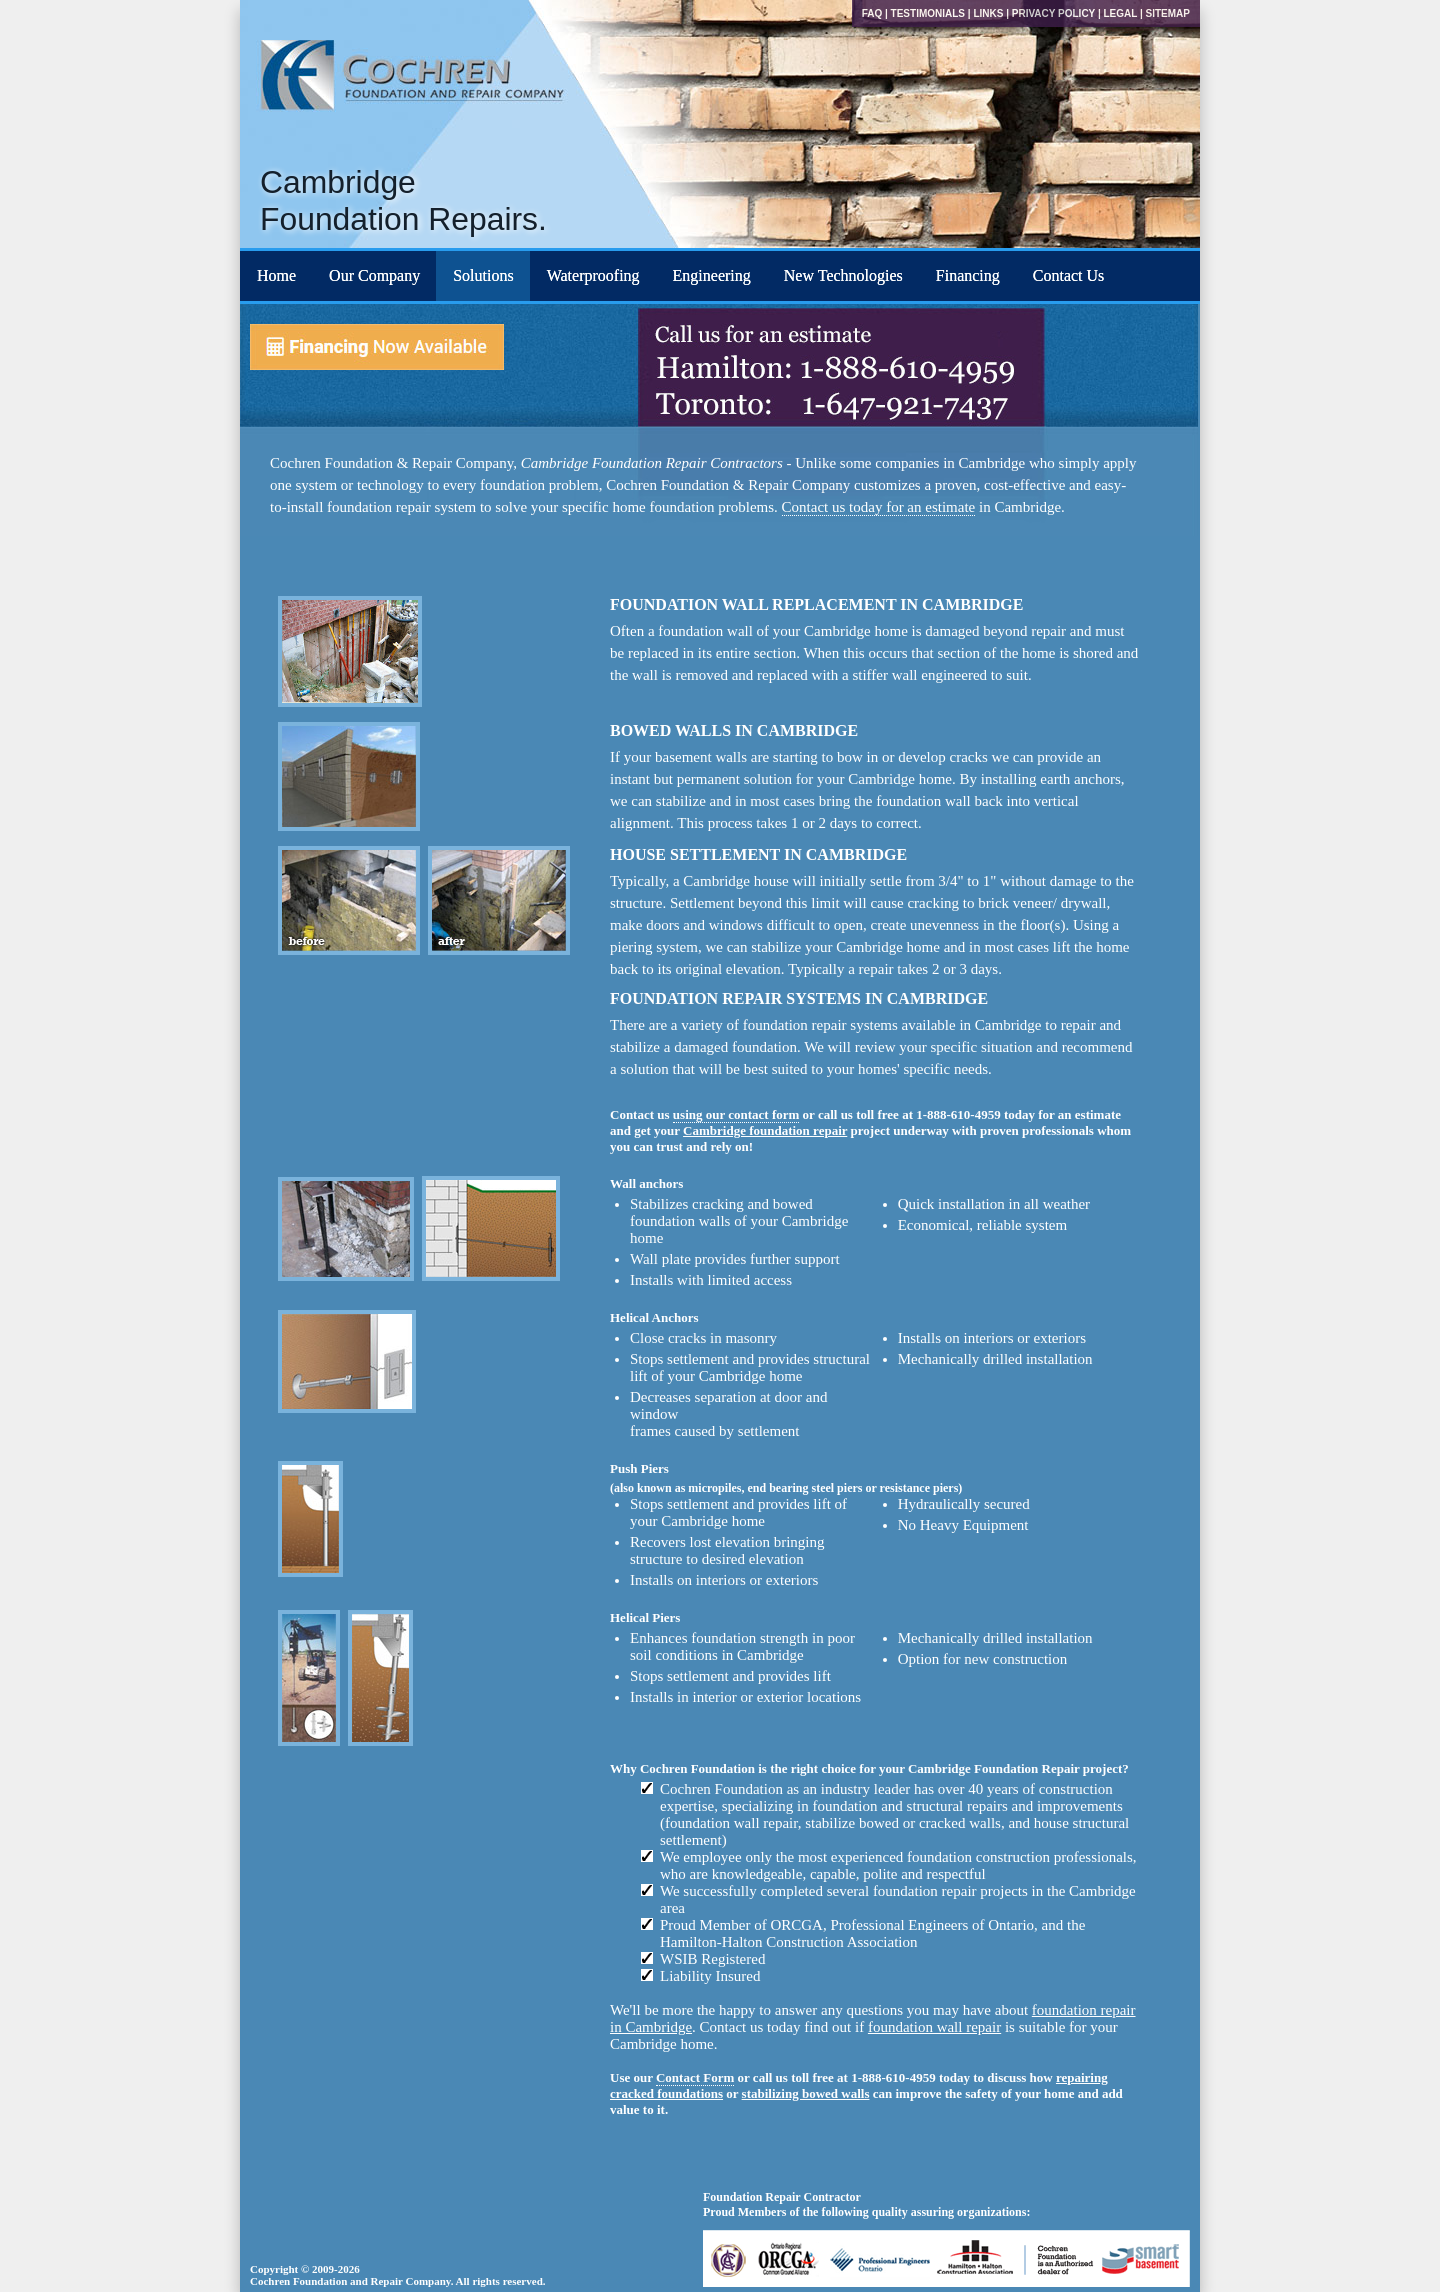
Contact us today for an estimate (879, 507)
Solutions (483, 275)
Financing (968, 275)
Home (276, 275)
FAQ (872, 13)
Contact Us (1069, 275)
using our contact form (736, 1114)
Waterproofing (593, 275)
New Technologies (843, 275)
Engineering (712, 275)
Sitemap (1168, 13)
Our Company (374, 275)
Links (988, 13)
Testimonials (928, 13)
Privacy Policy (1053, 13)
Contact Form (695, 2077)
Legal (1120, 13)
